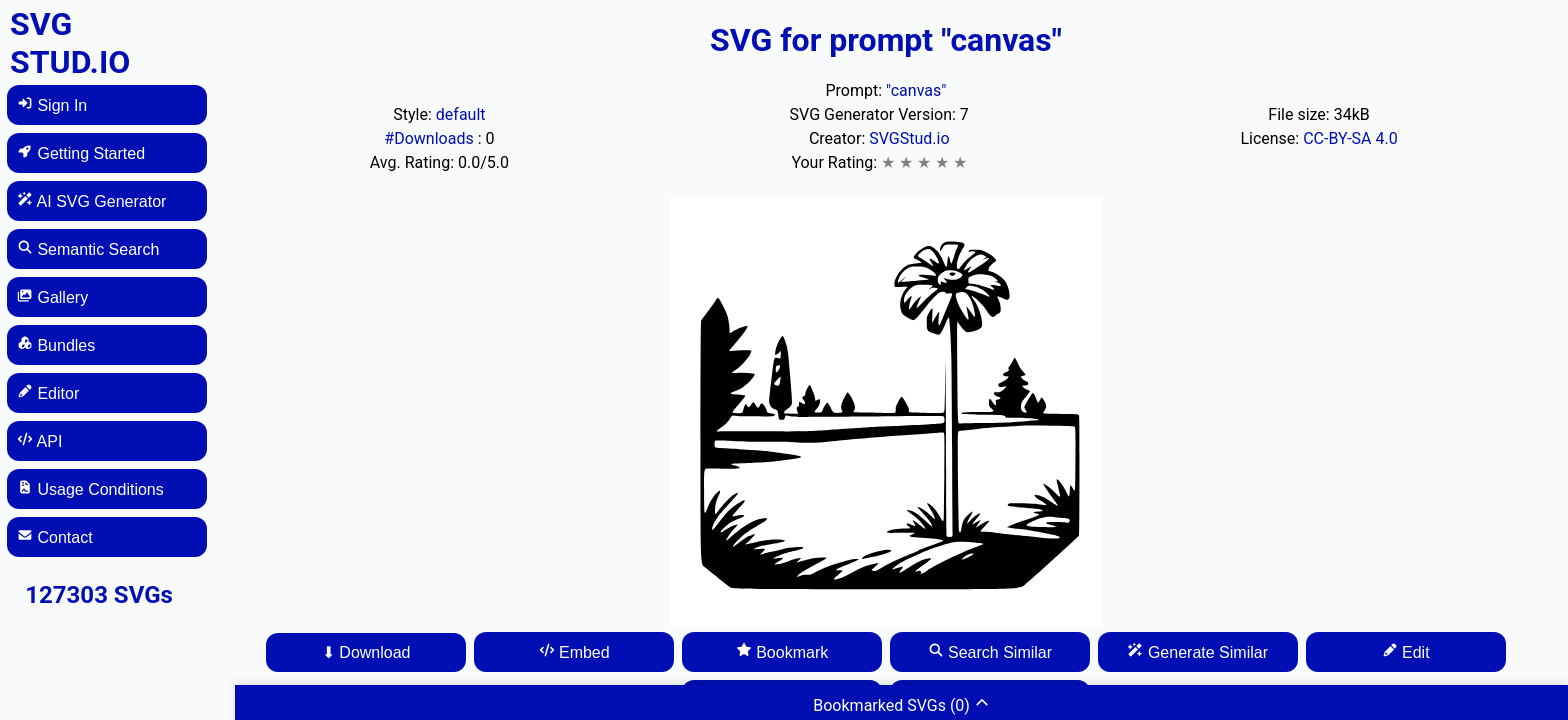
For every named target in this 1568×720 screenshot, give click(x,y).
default (461, 114)
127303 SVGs (99, 595)
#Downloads (430, 138)
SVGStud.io (909, 138)
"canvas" (916, 90)
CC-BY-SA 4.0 (1350, 138)
